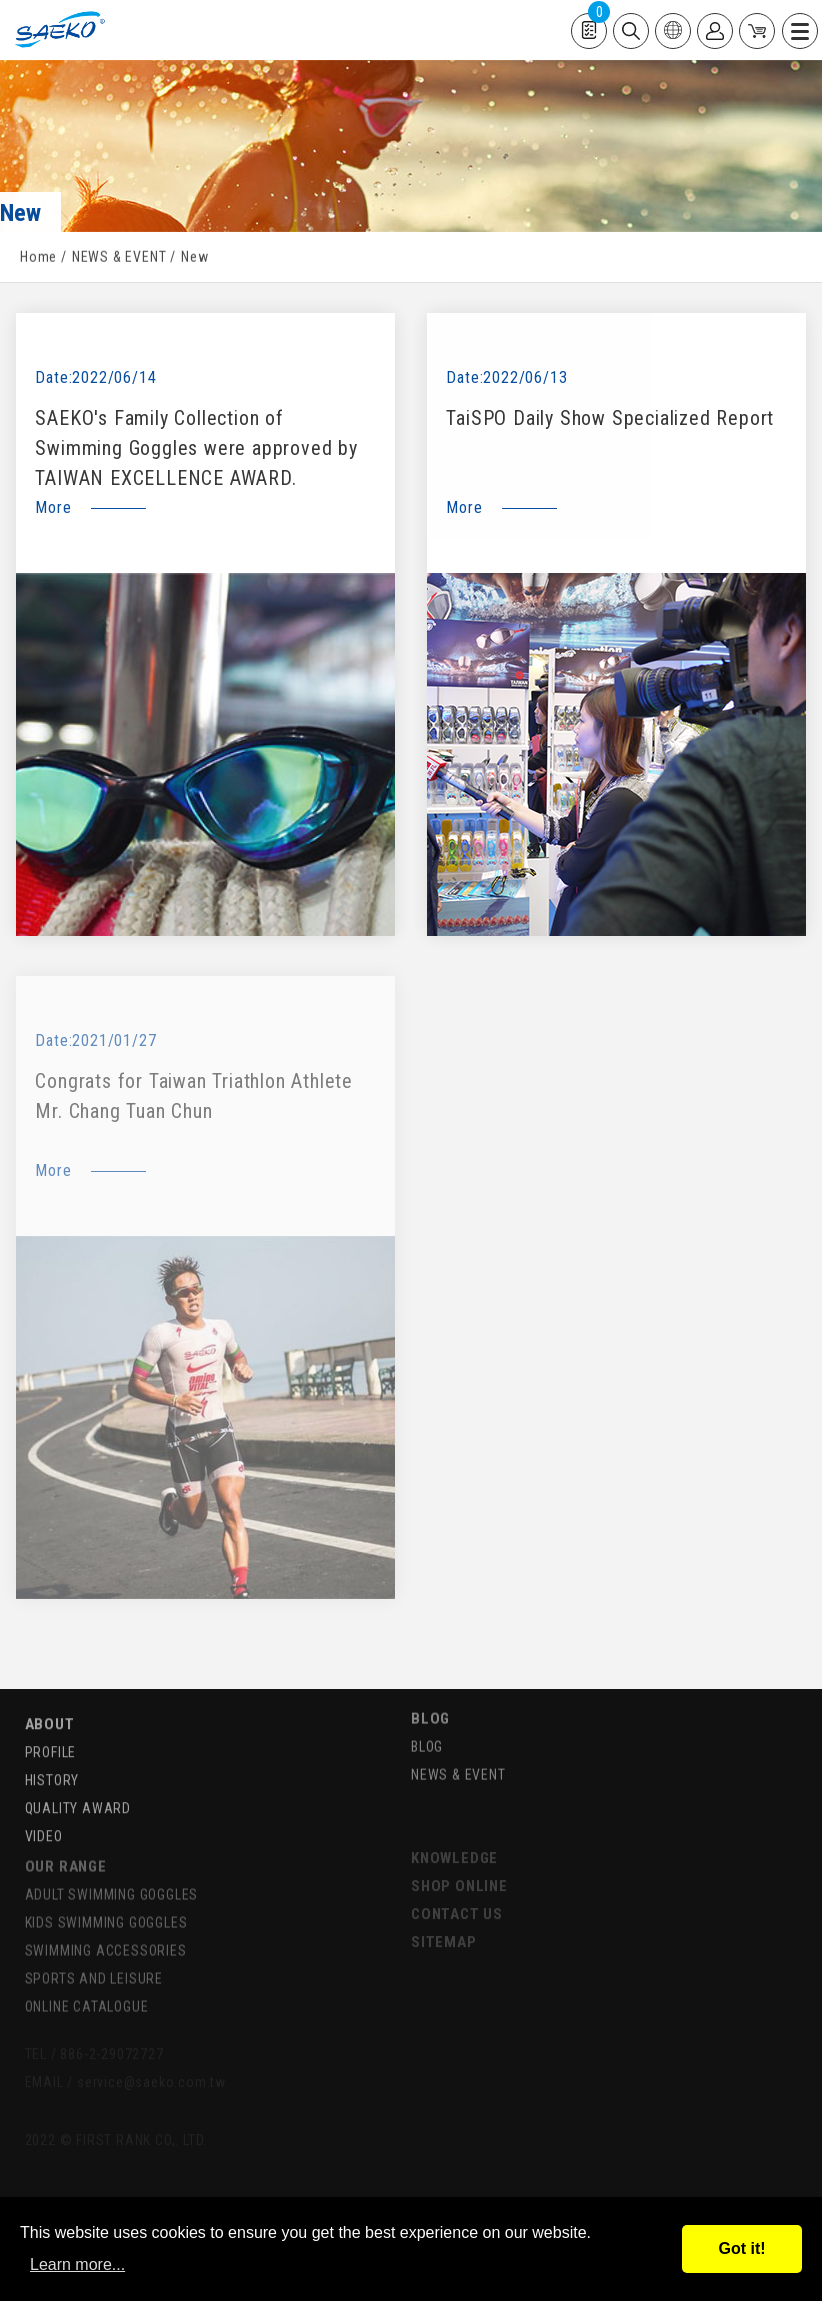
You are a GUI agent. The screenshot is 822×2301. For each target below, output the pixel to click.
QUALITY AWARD (78, 1793)
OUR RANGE (66, 1849)
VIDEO (44, 1821)
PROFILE (51, 1737)
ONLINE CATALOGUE (87, 1989)
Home (38, 259)
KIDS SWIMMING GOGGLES (106, 1905)
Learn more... (77, 2264)
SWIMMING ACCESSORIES (106, 1933)
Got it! (741, 2248)
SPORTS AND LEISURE (94, 1961)
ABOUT (50, 1709)
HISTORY (52, 1765)
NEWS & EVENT (119, 259)
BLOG (430, 1702)
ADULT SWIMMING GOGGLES (112, 1877)
